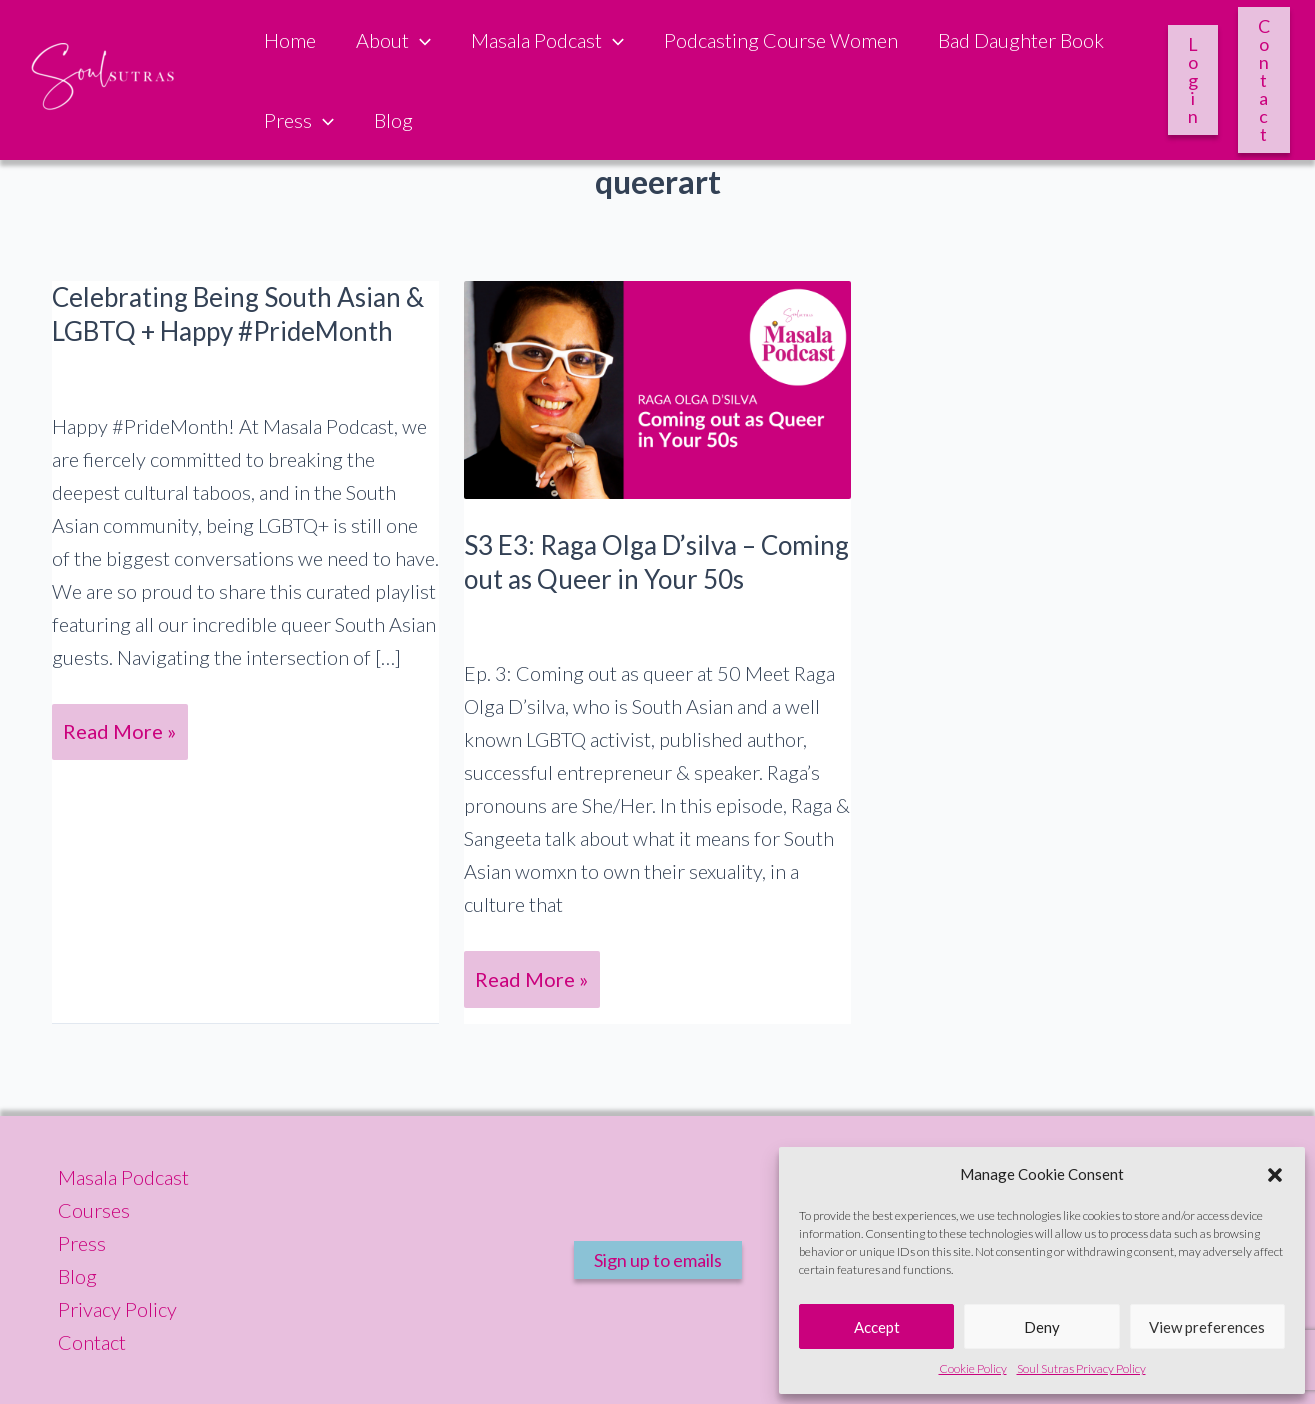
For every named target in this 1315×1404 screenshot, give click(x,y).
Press (299, 120)
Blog (393, 120)
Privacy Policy (117, 1309)
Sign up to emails (658, 1260)
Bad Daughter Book (1021, 40)
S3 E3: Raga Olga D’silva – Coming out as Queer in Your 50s (656, 562)
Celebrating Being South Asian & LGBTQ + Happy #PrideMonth (238, 314)
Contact (1264, 80)
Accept (877, 1327)
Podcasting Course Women (781, 40)
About (393, 40)
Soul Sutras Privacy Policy (1081, 1368)
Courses (94, 1210)
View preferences (1207, 1327)
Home (290, 40)
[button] (1275, 1175)
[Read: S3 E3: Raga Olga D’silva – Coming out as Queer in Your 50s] (657, 387)
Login (1193, 80)
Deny (1042, 1327)
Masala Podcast (547, 40)
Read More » (123, 737)
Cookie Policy (973, 1368)
